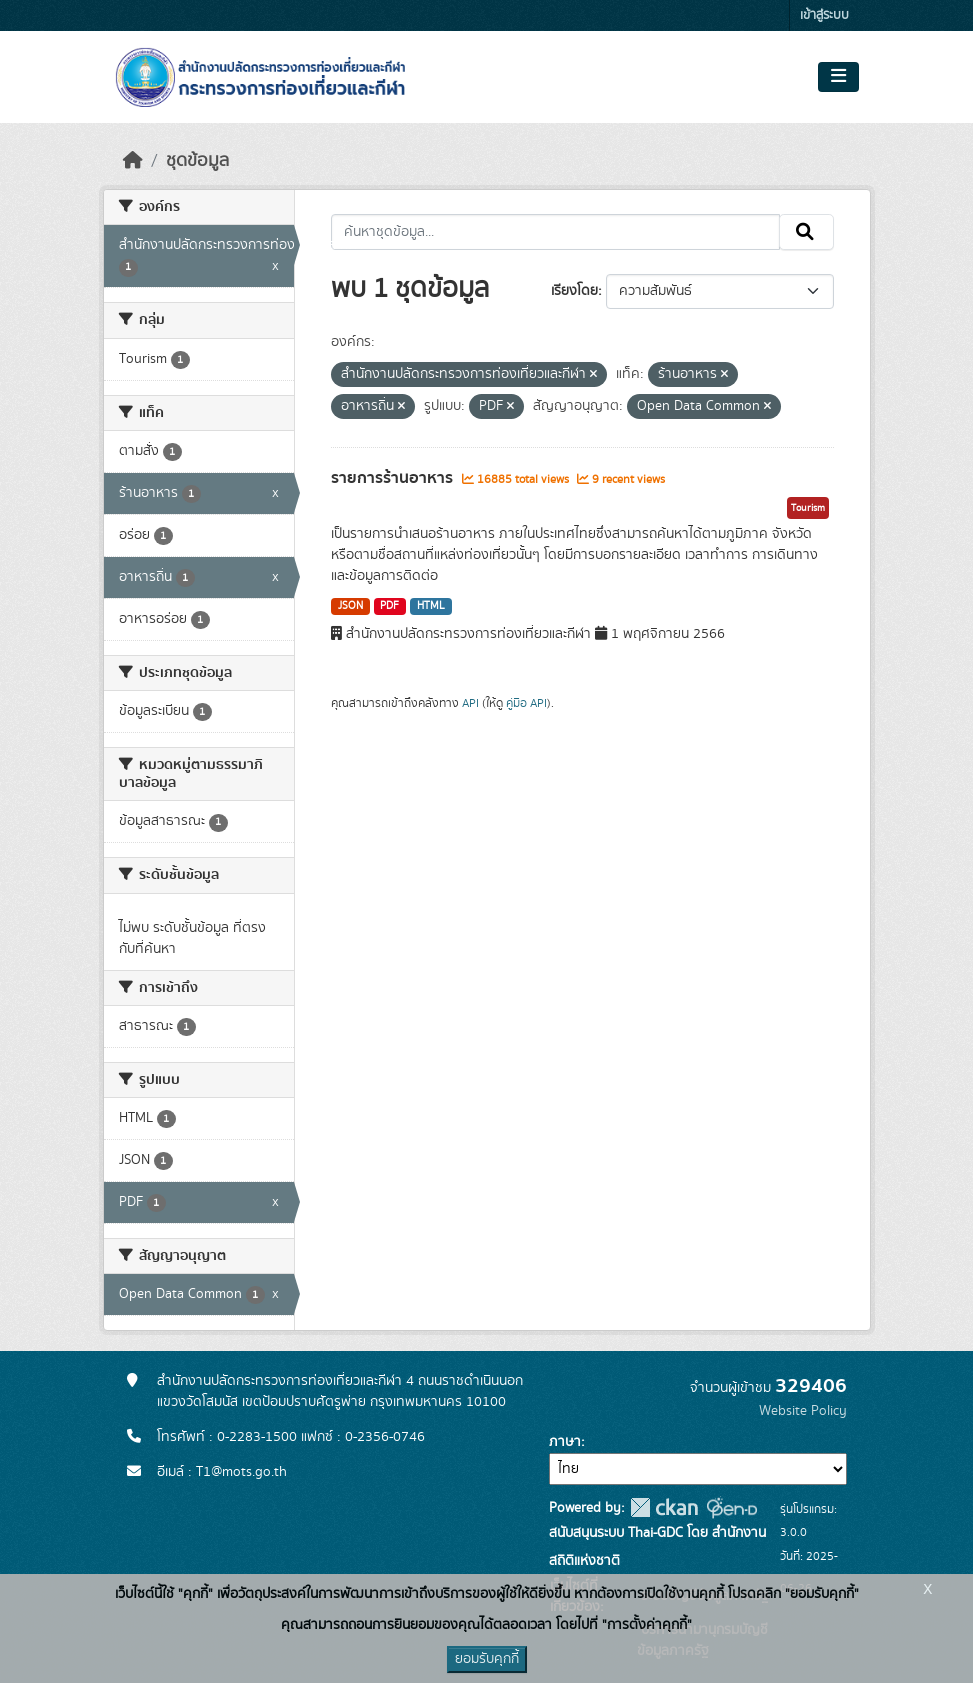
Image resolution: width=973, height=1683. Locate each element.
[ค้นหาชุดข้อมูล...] (555, 232)
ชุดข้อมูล (197, 161)
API (470, 703)
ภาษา (565, 1442)
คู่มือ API (526, 703)
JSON (350, 606)
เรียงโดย (574, 291)
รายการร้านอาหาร (394, 478)
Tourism (808, 508)
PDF (389, 606)
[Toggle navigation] (838, 77)
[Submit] (806, 232)
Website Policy (803, 1411)
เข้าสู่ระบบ (824, 15)
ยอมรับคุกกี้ (487, 1659)
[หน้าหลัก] (133, 161)
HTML (431, 606)
